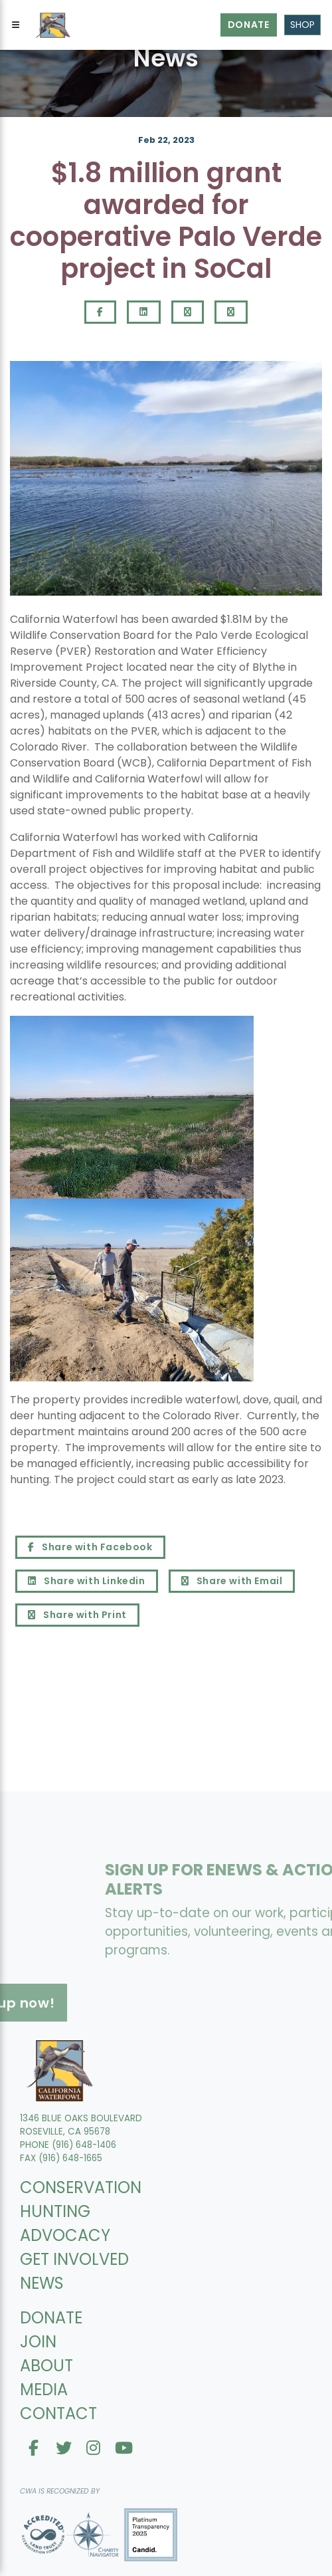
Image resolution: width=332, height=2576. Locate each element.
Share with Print (77, 1614)
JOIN (38, 2342)
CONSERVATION (80, 2187)
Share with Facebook (90, 1547)
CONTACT (58, 2413)
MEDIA (44, 2389)
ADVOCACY (65, 2235)
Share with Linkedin (86, 1580)
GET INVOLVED (74, 2259)
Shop (302, 24)
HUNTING (55, 2211)
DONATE (51, 2318)
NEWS (42, 2283)
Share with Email (232, 1580)
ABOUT (46, 2366)
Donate (249, 24)
